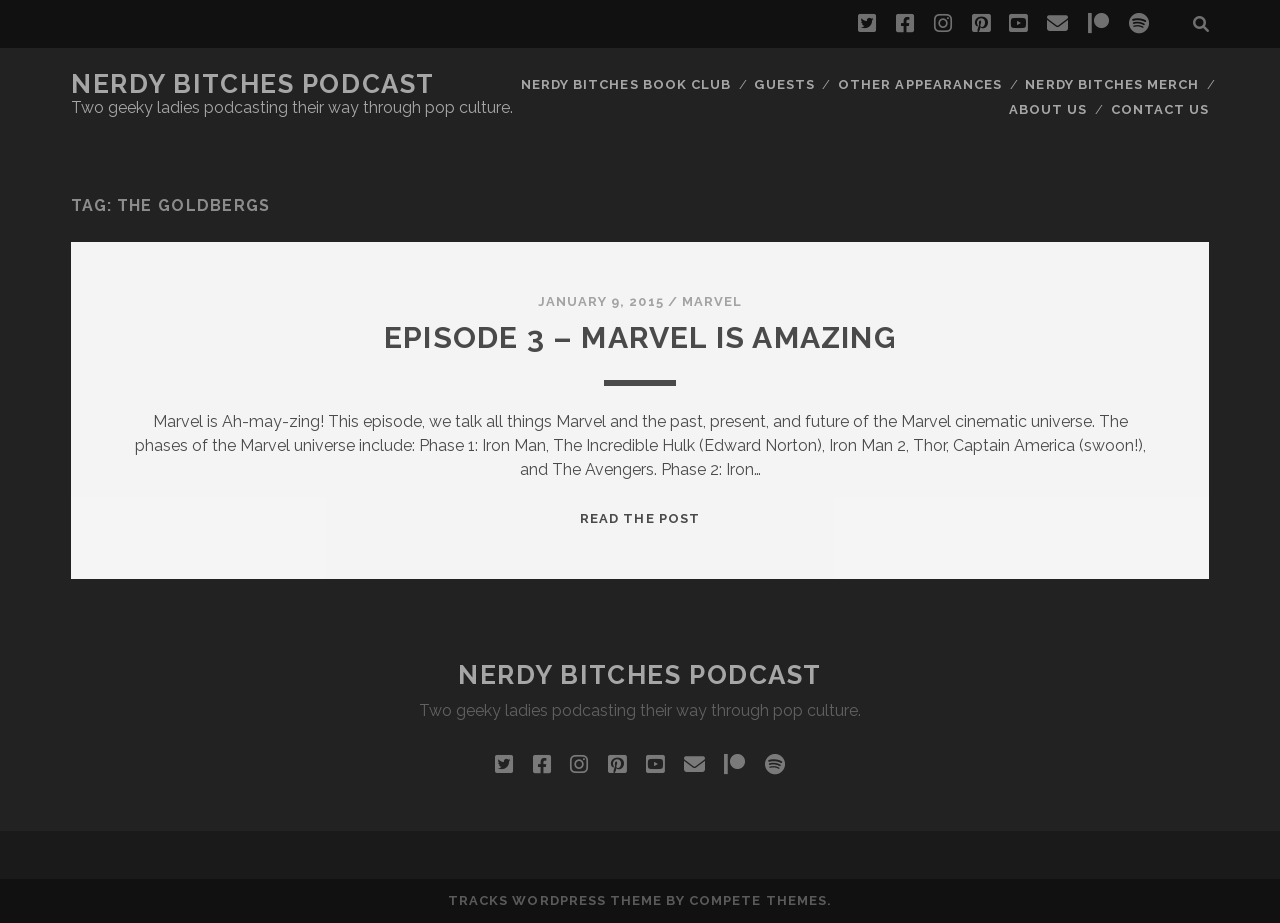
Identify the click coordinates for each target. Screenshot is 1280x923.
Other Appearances (920, 84)
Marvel (712, 301)
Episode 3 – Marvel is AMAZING (640, 337)
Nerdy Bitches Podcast (253, 84)
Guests (784, 84)
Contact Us (1160, 109)
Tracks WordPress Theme (555, 900)
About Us (1048, 109)
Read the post (640, 518)
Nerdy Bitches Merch (1112, 84)
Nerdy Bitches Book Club (626, 84)
